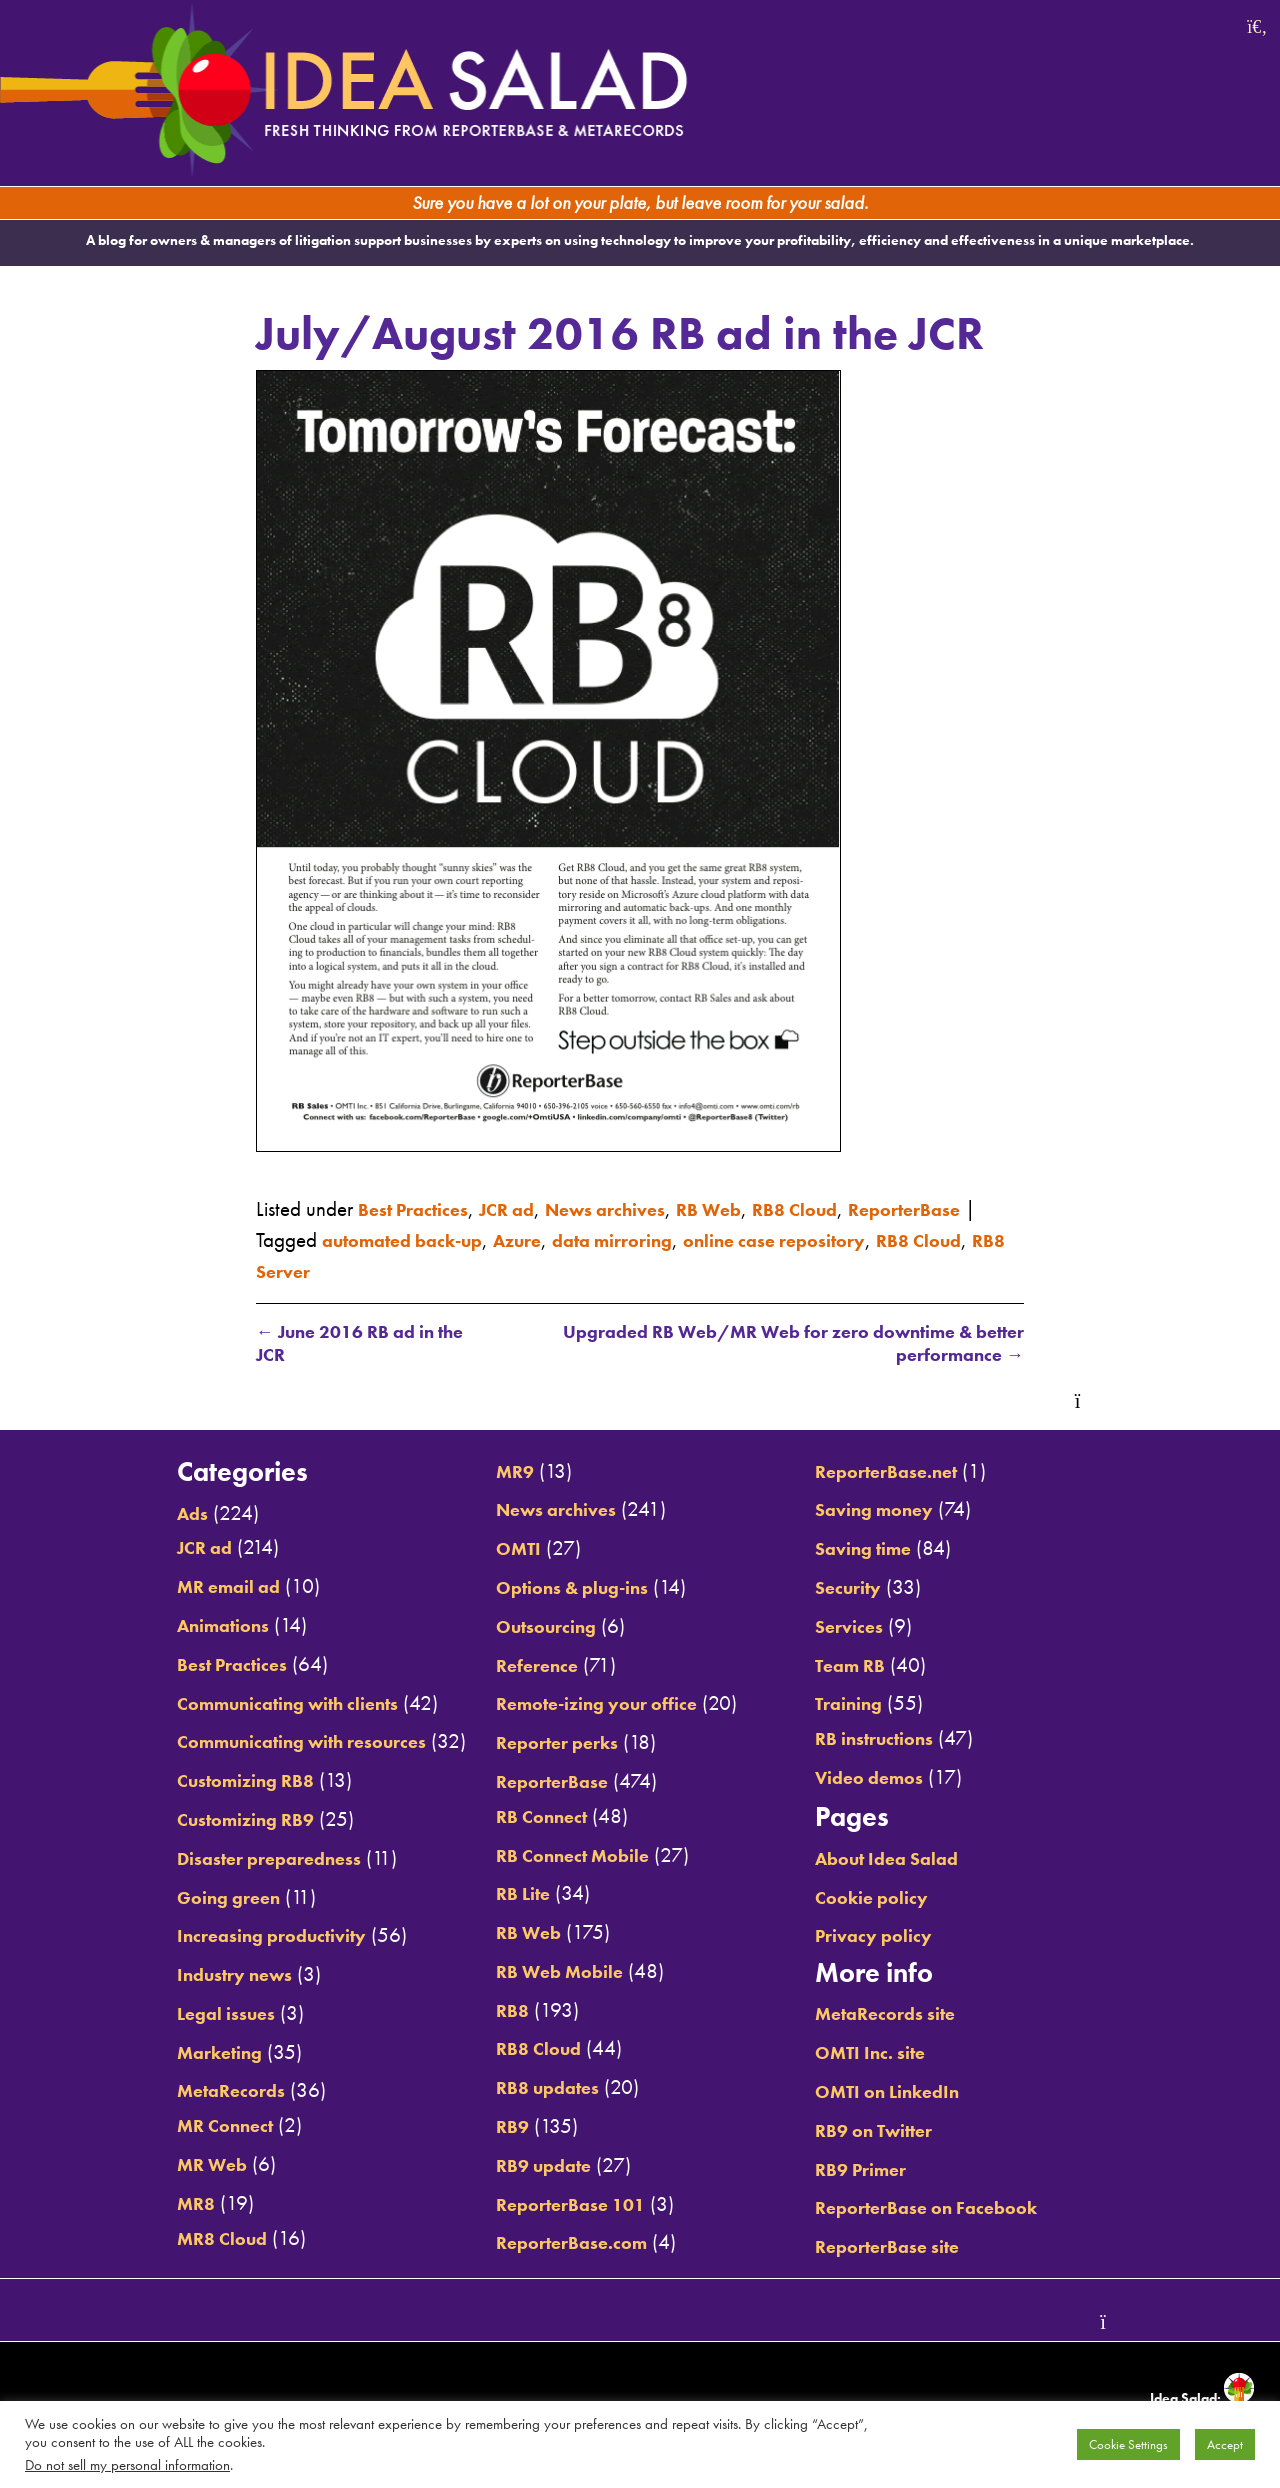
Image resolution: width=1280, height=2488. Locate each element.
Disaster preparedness (220, 1860)
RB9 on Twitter (904, 2132)
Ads (132, 1515)
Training (876, 1705)
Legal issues (170, 2015)
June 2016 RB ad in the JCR (361, 1343)
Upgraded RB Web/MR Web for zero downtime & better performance (786, 1343)
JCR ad (528, 1207)
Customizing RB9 (194, 1821)
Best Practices (421, 1207)
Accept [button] (1225, 2444)
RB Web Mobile (548, 1973)
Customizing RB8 (194, 1782)
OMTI (501, 1550)
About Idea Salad (919, 1860)
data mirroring (805, 1237)
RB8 (494, 2012)
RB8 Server (526, 1268)
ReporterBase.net (917, 1473)
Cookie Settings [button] (1128, 2444)
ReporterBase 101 (560, 2205)
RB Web (759, 1207)
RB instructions (904, 1740)
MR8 (136, 2205)
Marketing (164, 2054)
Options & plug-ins (564, 1589)
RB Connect (527, 1818)
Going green (173, 1898)
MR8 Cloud (167, 2239)
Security (874, 1589)
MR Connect (170, 2127)
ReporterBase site (918, 2248)
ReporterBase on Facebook (962, 2209)
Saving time (892, 1550)
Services (874, 1628)
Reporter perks (545, 1744)
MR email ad (175, 1588)
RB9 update (530, 2167)
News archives (641, 1207)
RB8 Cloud (857, 1207)
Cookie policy (900, 1898)
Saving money (904, 1511)
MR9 (497, 1473)
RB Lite (506, 1895)
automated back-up (564, 1237)
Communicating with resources (259, 1743)
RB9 (494, 2128)
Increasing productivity (223, 1937)
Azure (696, 1237)
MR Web (155, 2166)
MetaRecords (176, 2092)
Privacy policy (903, 1937)
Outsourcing (533, 1628)
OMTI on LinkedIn (919, 2093)
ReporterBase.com (561, 2244)
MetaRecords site (916, 2015)
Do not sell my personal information (127, 2465)
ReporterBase (319, 1237)
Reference (521, 1666)
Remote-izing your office (590, 1705)
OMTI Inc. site (899, 2054)
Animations (168, 1627)
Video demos (898, 1779)
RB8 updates (535, 2089)
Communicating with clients (244, 1704)
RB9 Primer (889, 2170)
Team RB (877, 1666)
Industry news (180, 1976)
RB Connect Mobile (563, 1856)
